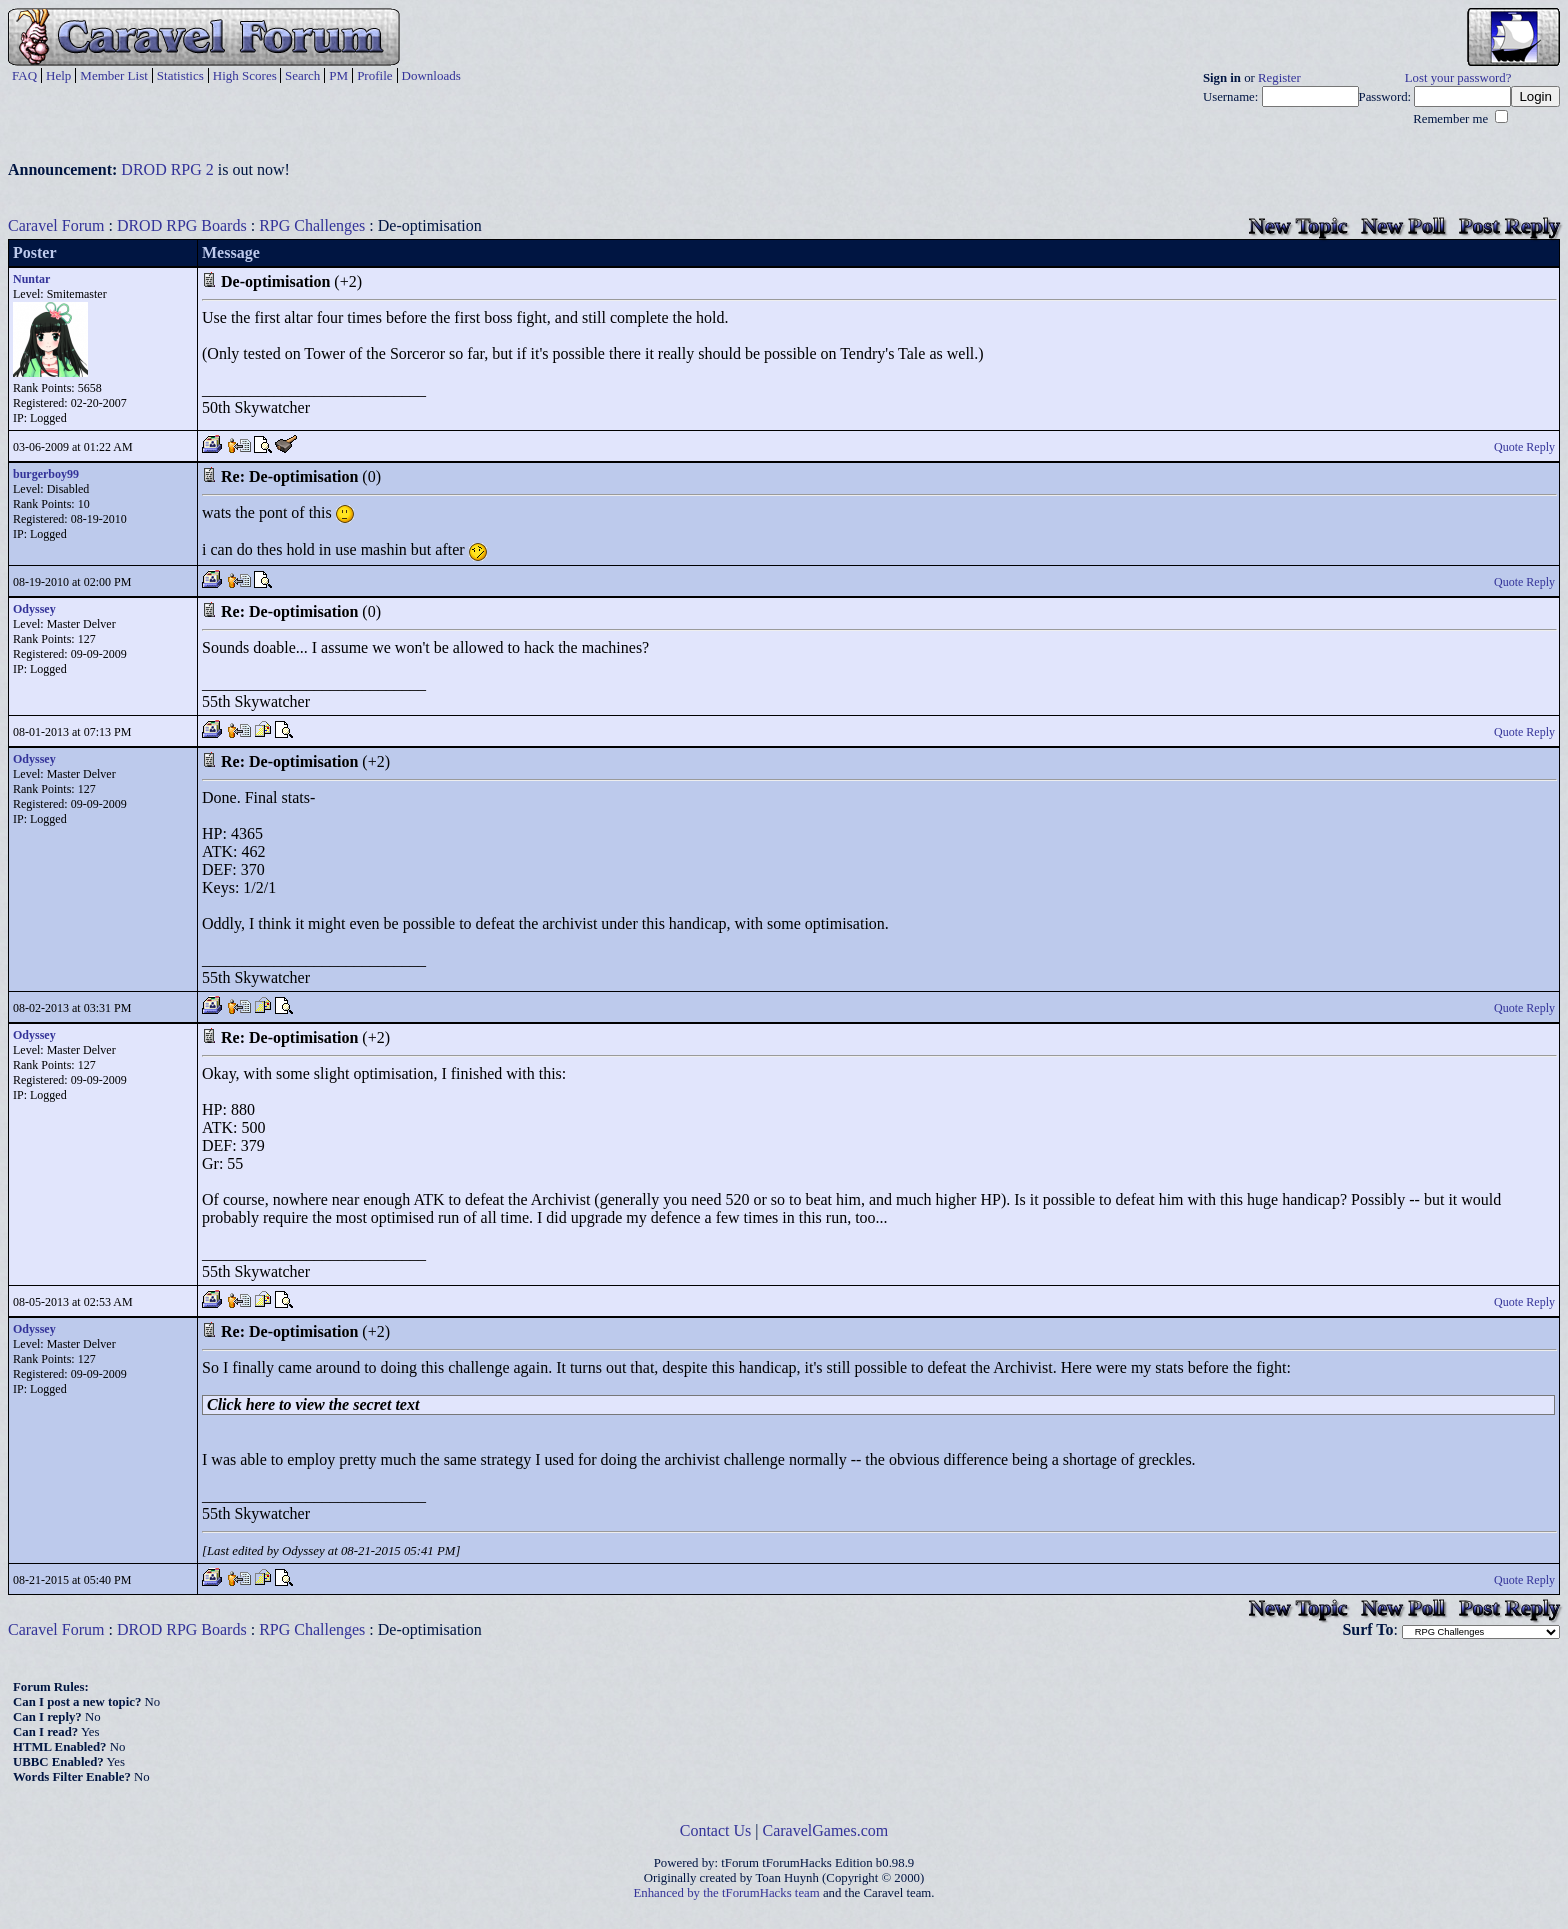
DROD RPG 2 (167, 169)
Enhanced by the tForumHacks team (727, 1893)
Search (302, 75)
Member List (114, 75)
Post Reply (1509, 225)
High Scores (245, 75)
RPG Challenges (312, 225)
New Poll (1403, 225)
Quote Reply (1524, 447)
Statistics (180, 75)
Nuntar (31, 279)
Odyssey (34, 609)
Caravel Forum (56, 225)
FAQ (24, 75)
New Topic (1298, 225)
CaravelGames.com (826, 1830)
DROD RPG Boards (182, 225)
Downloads (431, 75)
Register (1279, 78)
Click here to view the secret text (313, 1404)
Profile (374, 75)
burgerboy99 (46, 474)
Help (58, 75)
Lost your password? (1458, 78)
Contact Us (716, 1830)
